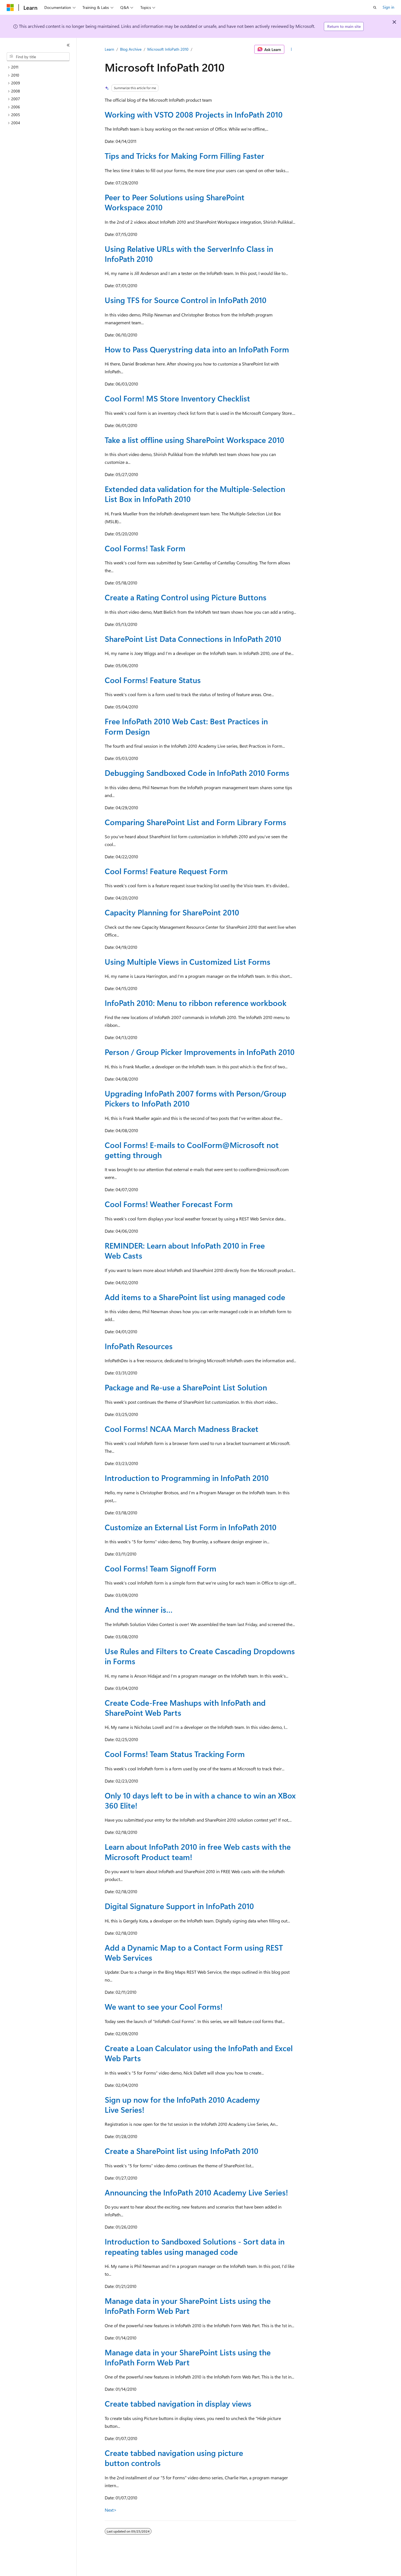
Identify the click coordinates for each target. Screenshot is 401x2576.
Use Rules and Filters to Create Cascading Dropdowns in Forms (200, 1656)
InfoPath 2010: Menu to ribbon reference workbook (196, 1003)
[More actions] (291, 49)
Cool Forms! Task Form (145, 548)
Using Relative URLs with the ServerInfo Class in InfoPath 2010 (189, 253)
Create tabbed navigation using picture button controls (174, 2458)
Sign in (388, 7)
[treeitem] (40, 67)
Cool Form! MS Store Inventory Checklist (177, 398)
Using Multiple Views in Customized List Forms (187, 961)
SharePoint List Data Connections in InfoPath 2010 (193, 638)
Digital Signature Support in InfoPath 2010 (179, 1906)
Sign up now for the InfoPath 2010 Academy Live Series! (182, 2104)
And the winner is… (139, 1609)
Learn (109, 49)
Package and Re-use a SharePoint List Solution (186, 1387)
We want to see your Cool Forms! (163, 2006)
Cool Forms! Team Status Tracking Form (175, 1754)
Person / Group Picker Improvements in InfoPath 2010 (200, 1052)
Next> (111, 2510)
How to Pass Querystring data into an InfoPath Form (197, 349)
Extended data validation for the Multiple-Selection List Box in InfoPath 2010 (195, 494)
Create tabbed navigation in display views (178, 2403)
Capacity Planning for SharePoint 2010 (172, 912)
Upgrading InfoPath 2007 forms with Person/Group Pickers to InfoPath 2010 (195, 1098)
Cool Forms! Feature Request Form (166, 871)
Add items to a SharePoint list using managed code (195, 1297)
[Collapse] (68, 45)
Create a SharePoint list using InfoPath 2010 (181, 2151)
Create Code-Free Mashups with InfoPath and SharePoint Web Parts (185, 1707)
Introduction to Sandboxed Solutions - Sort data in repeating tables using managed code (195, 2246)
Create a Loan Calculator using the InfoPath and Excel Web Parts (199, 2053)
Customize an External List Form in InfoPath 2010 (191, 1527)
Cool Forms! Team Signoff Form (160, 1568)
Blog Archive (130, 49)
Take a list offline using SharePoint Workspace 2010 (194, 440)
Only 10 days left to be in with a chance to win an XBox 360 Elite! (200, 1800)
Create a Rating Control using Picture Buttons (185, 597)
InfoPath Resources (139, 1346)
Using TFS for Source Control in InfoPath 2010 (185, 300)
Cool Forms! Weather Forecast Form (169, 1204)
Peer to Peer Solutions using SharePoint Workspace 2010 (174, 202)
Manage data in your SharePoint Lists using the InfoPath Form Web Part (188, 2305)
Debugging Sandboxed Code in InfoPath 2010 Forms (197, 772)
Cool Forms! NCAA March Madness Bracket (181, 1429)
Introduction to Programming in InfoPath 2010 (187, 1478)
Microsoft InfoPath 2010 (168, 49)
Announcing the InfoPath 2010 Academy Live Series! (196, 2192)
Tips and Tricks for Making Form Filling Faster (184, 155)
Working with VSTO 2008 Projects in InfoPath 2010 (194, 114)
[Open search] (374, 8)
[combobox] (38, 56)
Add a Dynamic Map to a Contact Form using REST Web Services (194, 1952)
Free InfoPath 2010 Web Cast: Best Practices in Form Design (186, 726)
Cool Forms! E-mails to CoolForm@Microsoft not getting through (192, 1150)
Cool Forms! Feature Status (153, 680)
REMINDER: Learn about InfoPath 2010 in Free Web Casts (185, 1250)
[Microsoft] (10, 7)
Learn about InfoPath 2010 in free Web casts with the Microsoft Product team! (198, 1851)
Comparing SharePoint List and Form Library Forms (195, 822)
